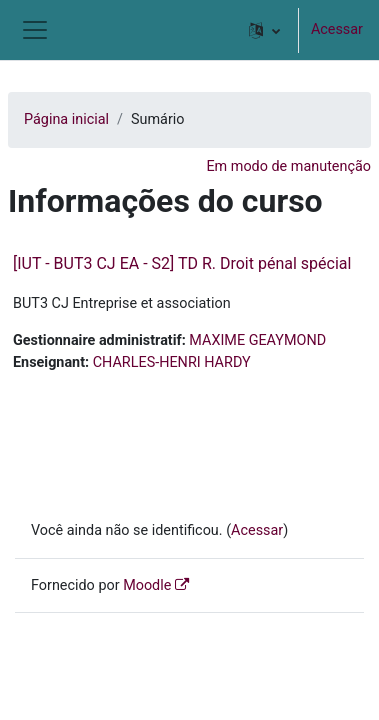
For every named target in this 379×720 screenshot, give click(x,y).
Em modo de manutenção (288, 166)
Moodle (147, 585)
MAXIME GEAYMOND (257, 340)
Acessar (337, 29)
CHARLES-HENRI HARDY (172, 362)
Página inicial (66, 119)
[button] (264, 30)
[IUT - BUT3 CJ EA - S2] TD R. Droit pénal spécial (182, 263)
